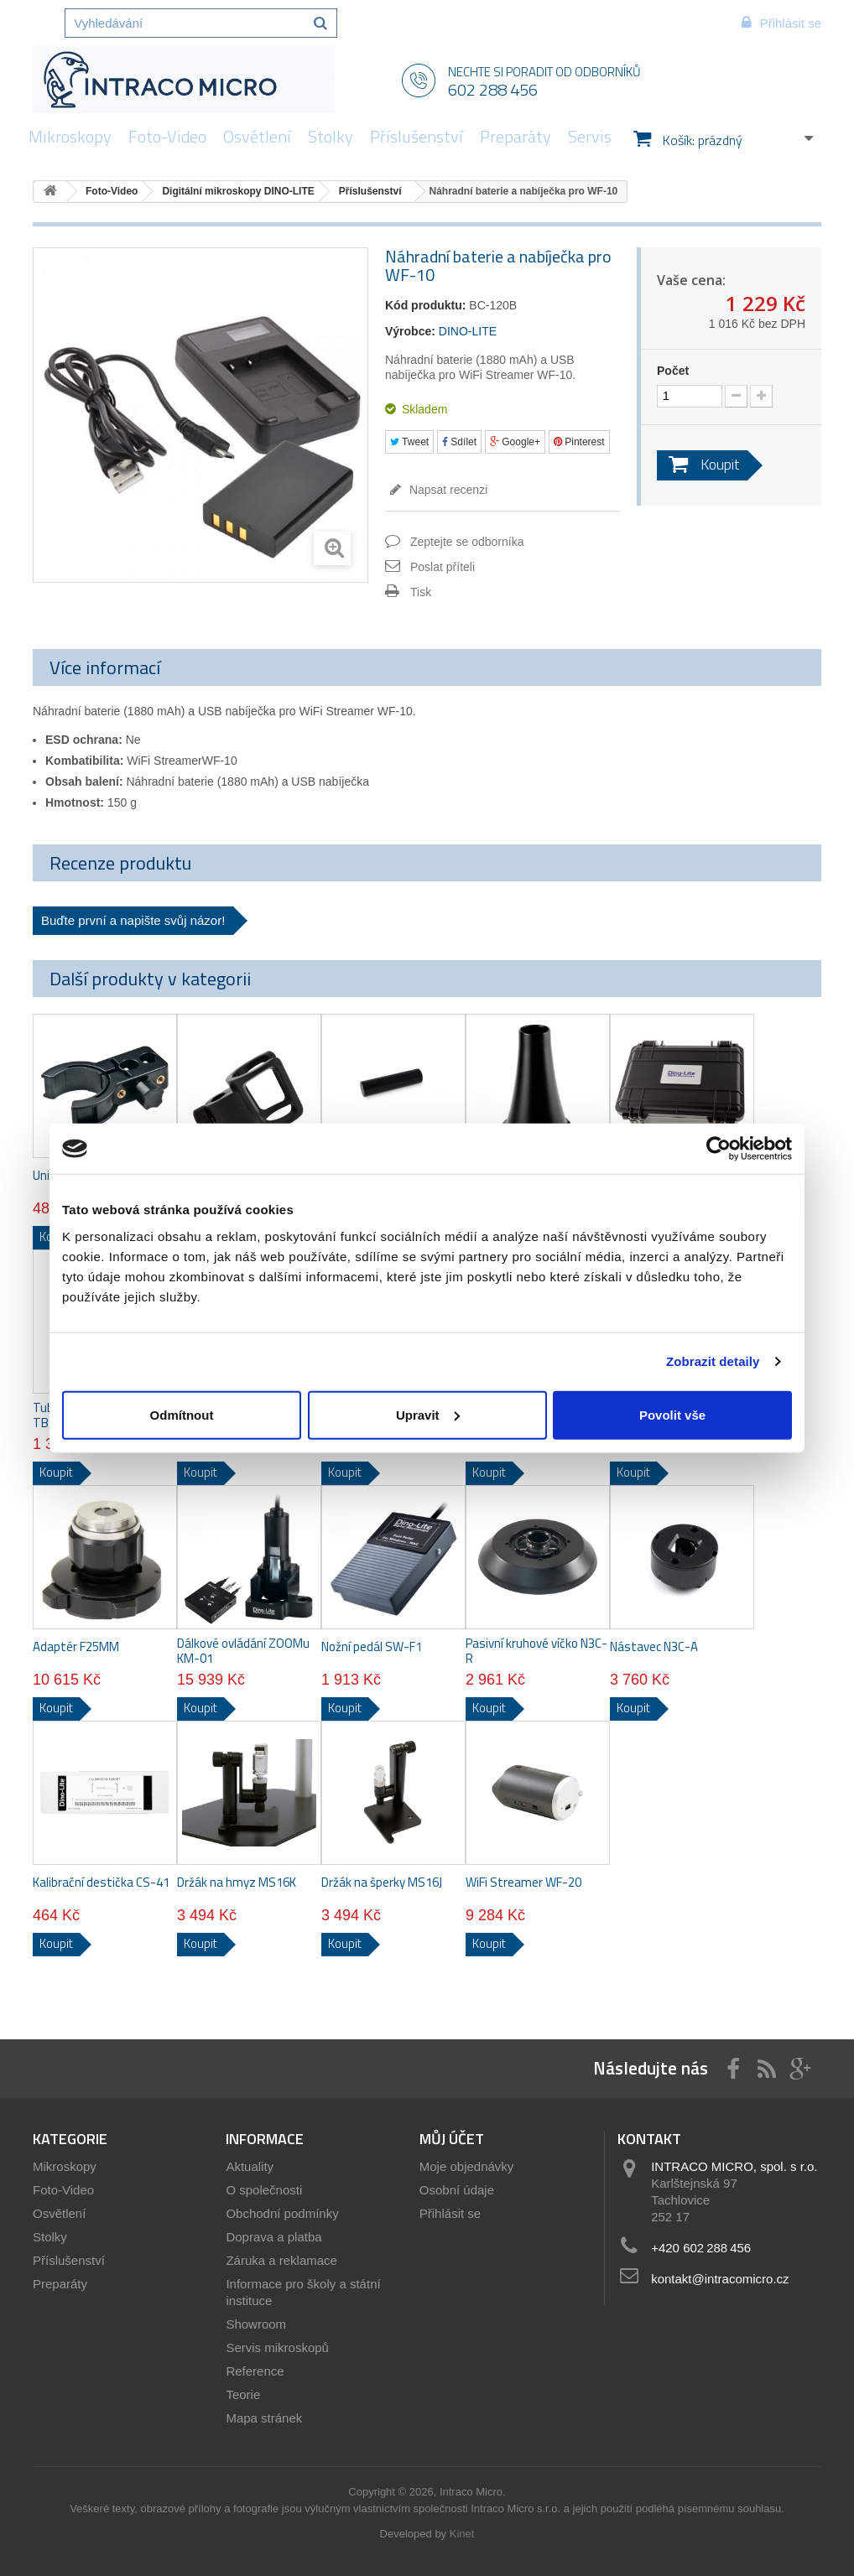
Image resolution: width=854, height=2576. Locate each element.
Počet (673, 370)
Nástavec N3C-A (654, 1646)
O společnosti (264, 2190)
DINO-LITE (468, 331)
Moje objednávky (466, 2166)
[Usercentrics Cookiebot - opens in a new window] (718, 1148)
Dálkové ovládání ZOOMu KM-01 (243, 1651)
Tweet (409, 442)
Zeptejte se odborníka (466, 541)
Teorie (243, 2394)
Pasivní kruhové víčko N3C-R (536, 1651)
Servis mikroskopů (277, 2347)
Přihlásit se (450, 2213)
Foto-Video (167, 136)
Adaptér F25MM (76, 1646)
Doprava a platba (273, 2237)
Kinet (462, 2533)
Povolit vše (672, 1414)
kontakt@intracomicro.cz (720, 2279)
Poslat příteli (442, 567)
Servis (590, 136)
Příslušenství (416, 136)
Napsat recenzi (446, 489)
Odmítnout (182, 1414)
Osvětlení (257, 136)
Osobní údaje (456, 2190)
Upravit (428, 1414)
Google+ (515, 442)
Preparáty (515, 136)
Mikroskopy (70, 136)
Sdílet (459, 442)
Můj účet (451, 2138)
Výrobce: (410, 331)
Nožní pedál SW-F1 (371, 1646)
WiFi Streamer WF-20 (523, 1882)
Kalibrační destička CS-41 (101, 1882)
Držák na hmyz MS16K (236, 1882)
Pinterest (579, 442)
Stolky (330, 136)
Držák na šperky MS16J (381, 1882)
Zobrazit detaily (713, 1361)
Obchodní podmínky (282, 2213)
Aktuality (249, 2166)
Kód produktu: (425, 305)
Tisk (420, 592)
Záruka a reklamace (281, 2260)
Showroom (256, 2324)
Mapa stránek (264, 2418)
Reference (255, 2371)
